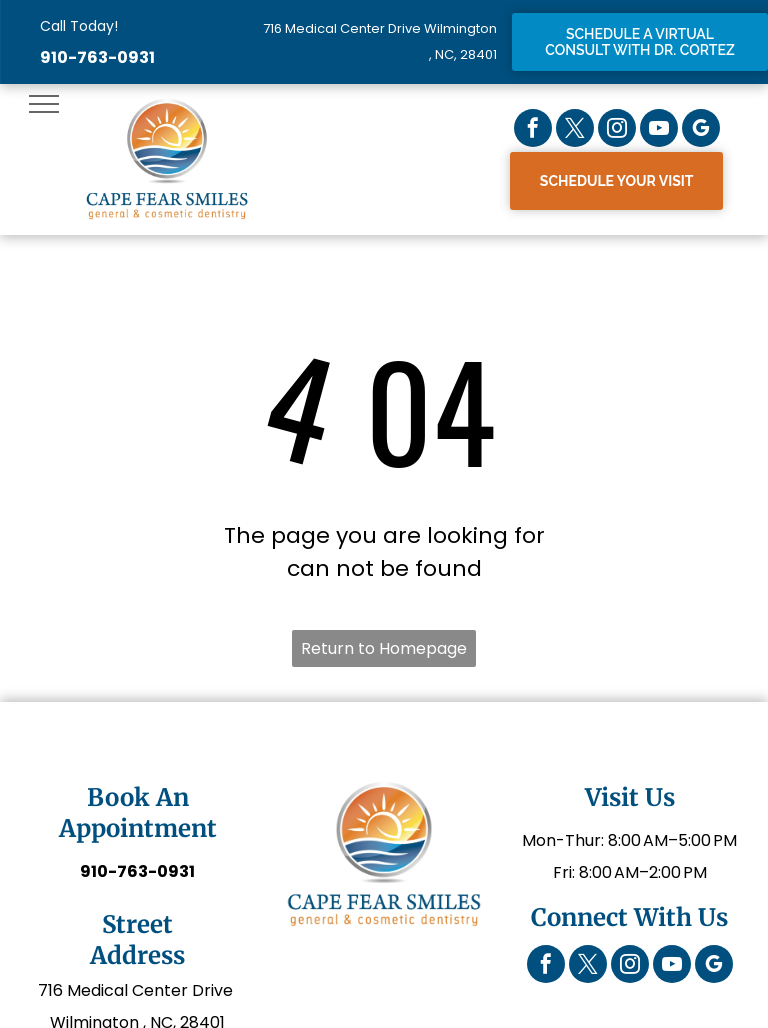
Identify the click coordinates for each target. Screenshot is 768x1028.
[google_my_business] (701, 130)
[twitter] (575, 130)
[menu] (44, 104)
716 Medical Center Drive (137, 990)
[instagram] (617, 130)
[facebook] (533, 130)
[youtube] (659, 130)
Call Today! (79, 26)
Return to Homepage (384, 648)
